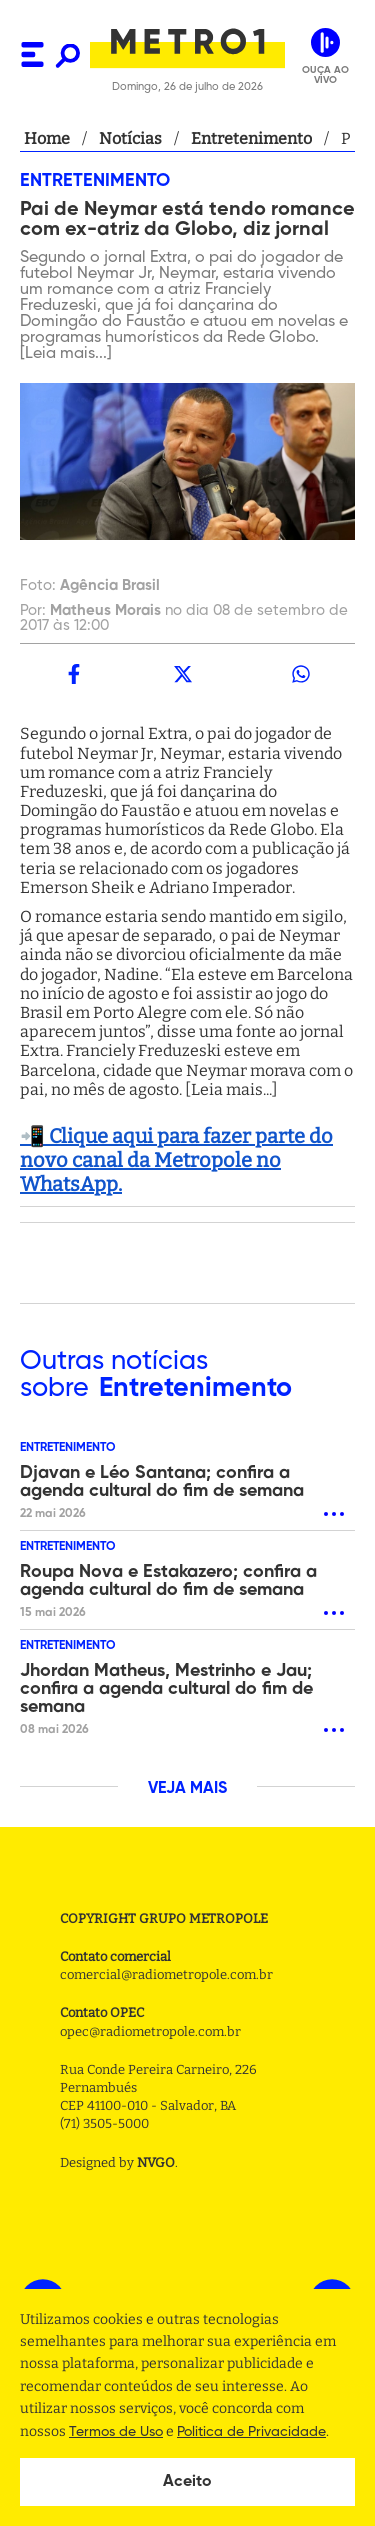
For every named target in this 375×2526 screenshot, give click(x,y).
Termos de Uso (116, 2432)
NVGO (156, 2162)
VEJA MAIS (187, 1789)
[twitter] (182, 674)
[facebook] (74, 674)
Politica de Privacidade (251, 2432)
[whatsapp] (301, 674)
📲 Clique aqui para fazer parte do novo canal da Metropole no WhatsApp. (176, 1160)
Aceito (187, 2482)
